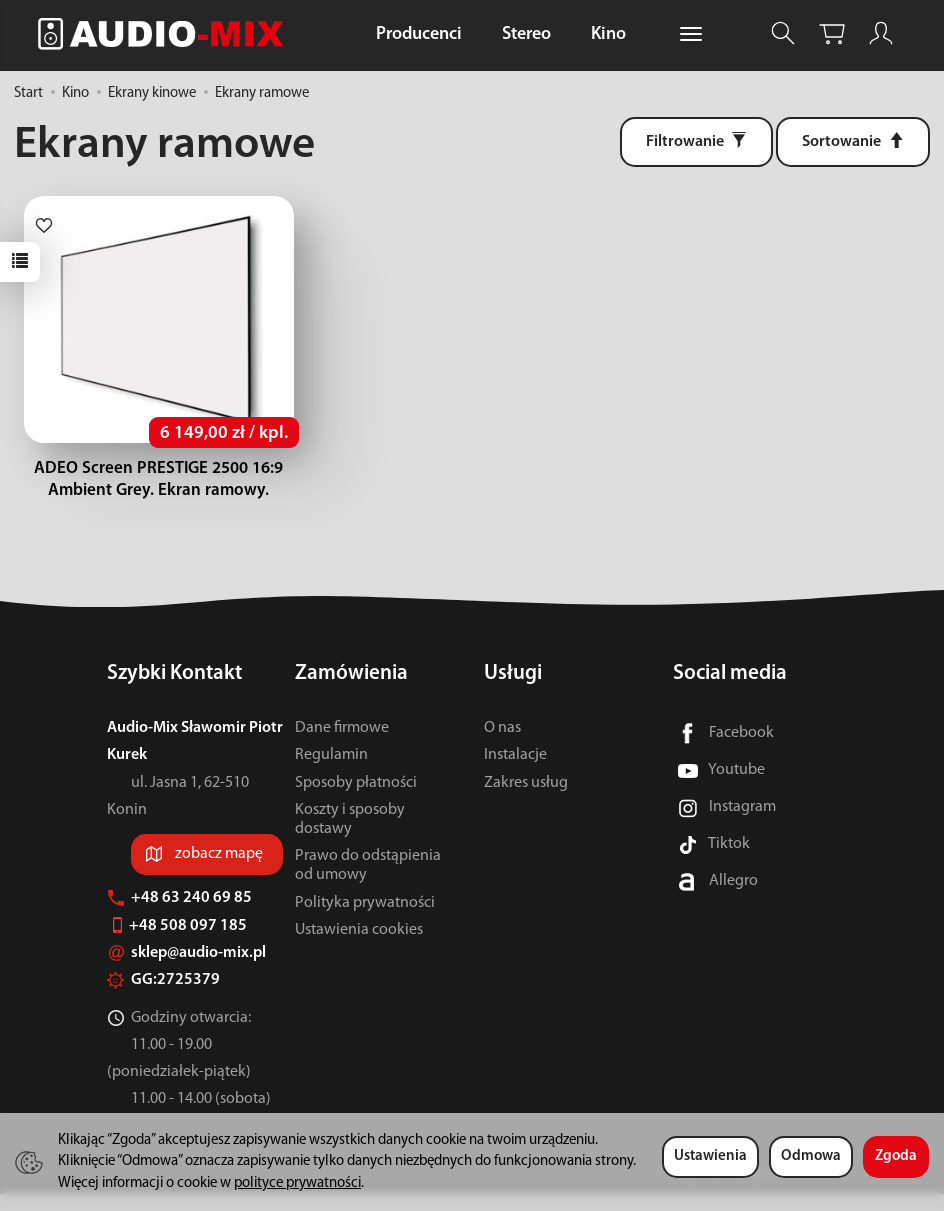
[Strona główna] (166, 33)
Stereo (526, 34)
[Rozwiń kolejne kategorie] (691, 35)
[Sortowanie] (853, 142)
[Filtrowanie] (696, 142)
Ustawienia (710, 1156)
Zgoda (896, 1156)
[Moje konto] (881, 33)
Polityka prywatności (365, 919)
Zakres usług (526, 799)
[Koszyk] (832, 33)
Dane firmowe (342, 745)
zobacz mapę (219, 871)
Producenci (419, 34)
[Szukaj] (783, 33)
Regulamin (331, 772)
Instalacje (515, 772)
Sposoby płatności (356, 799)
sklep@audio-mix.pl (186, 970)
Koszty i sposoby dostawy (350, 836)
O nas (502, 745)
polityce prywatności (297, 1183)
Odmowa (811, 1156)
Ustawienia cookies (359, 947)
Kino (608, 34)
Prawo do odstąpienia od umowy (368, 882)
